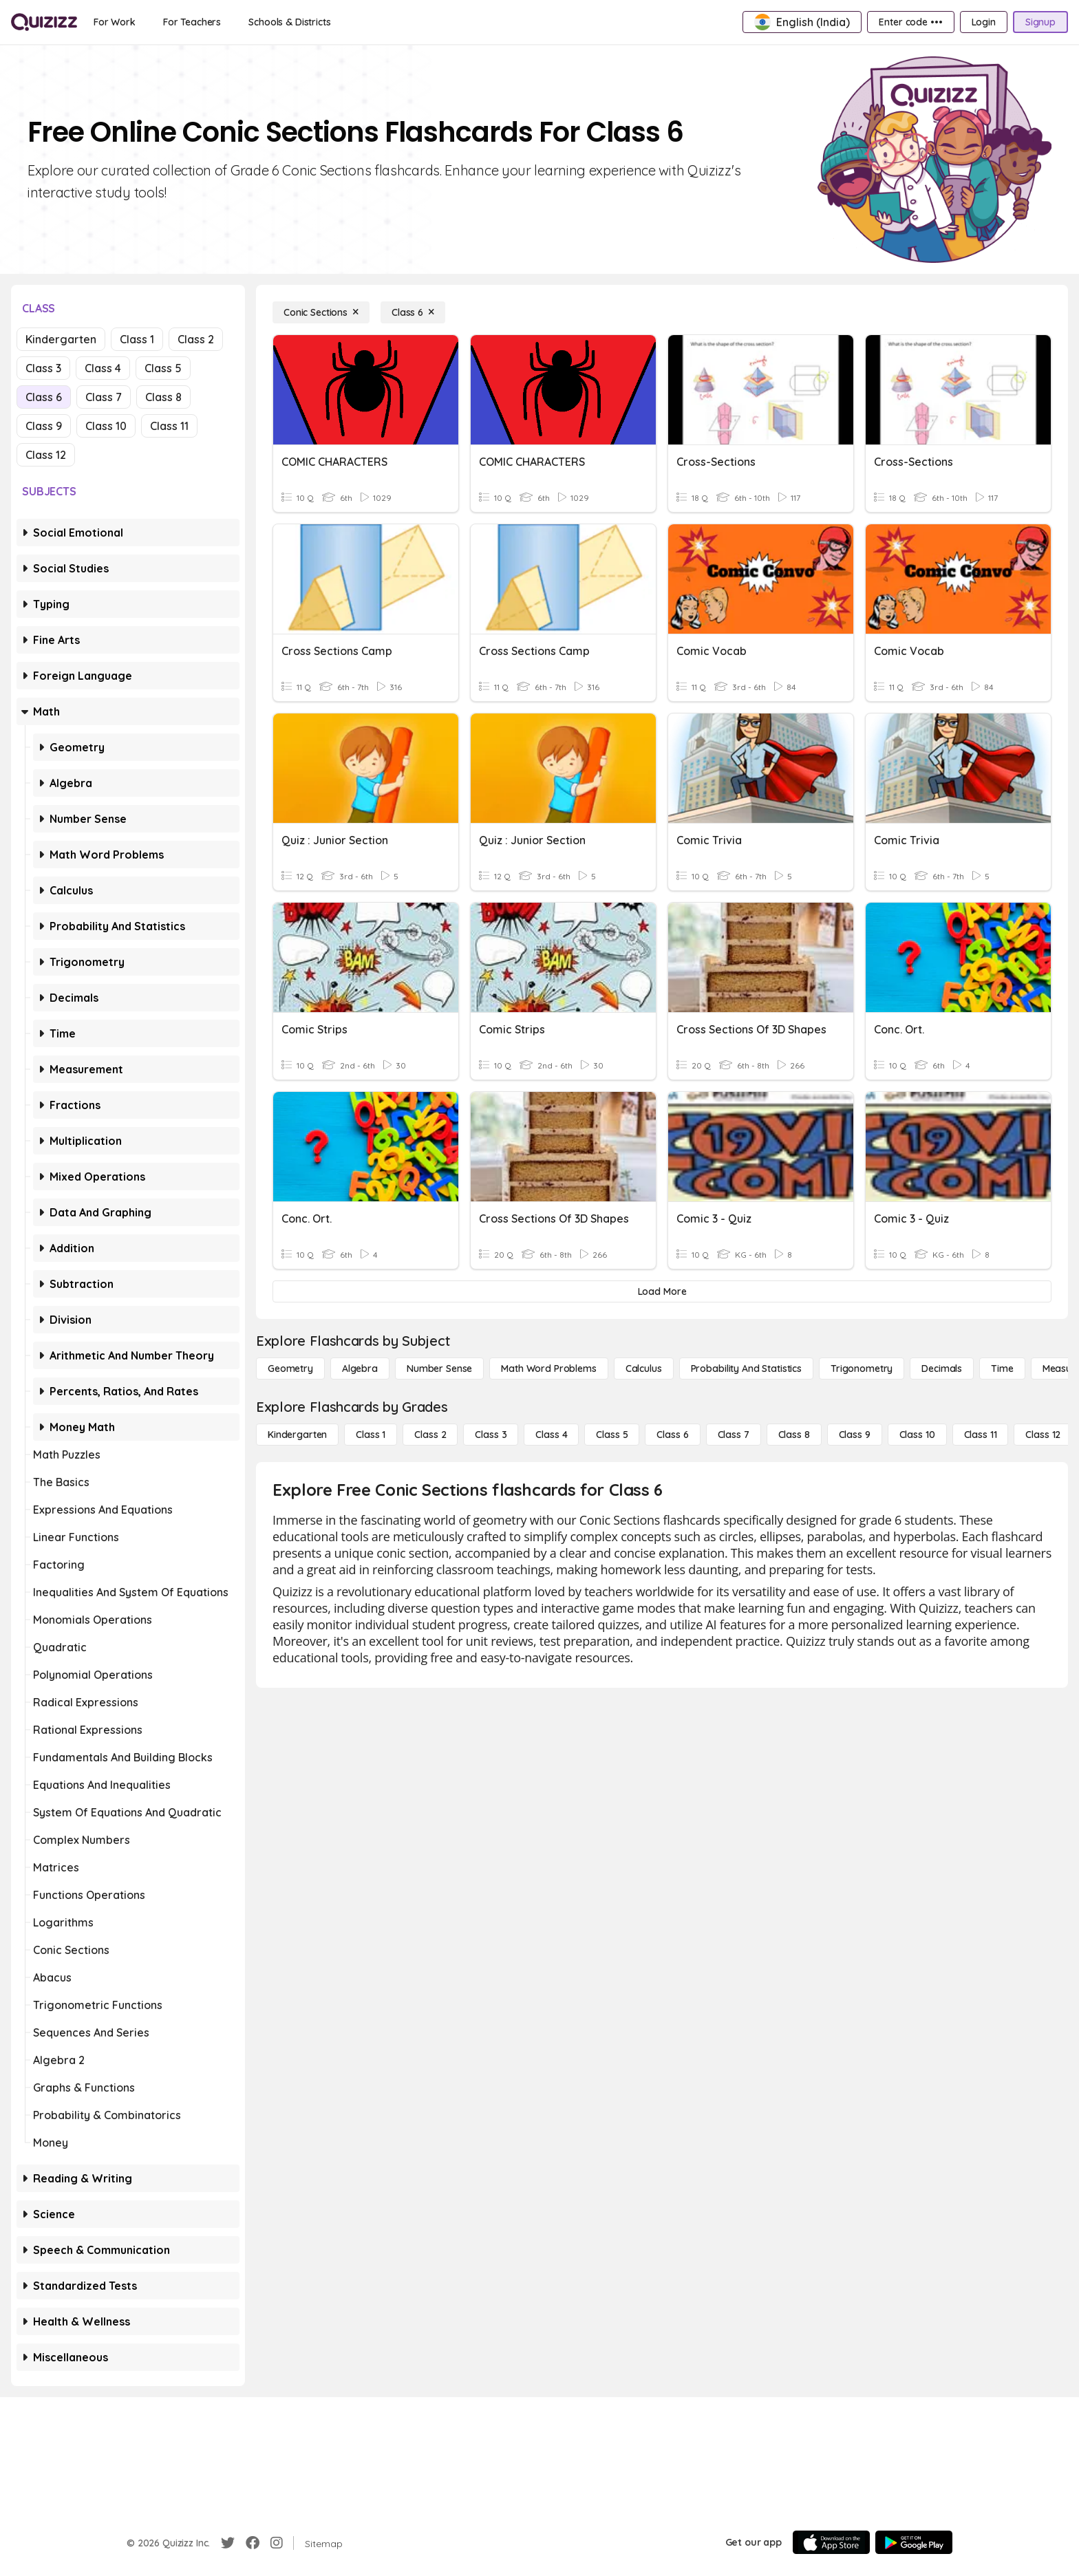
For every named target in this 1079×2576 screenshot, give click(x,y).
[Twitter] (228, 2543)
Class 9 (43, 426)
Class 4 (103, 368)
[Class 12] (1043, 1435)
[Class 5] (611, 1435)
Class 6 (43, 397)
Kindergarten (60, 339)
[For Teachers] (192, 22)
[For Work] (115, 22)
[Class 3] (490, 1435)
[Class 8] (794, 1435)
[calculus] (644, 1368)
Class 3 (43, 368)
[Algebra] (359, 1368)
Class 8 (163, 397)
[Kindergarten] (297, 1435)
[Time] (1002, 1368)
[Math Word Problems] (548, 1368)
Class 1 (137, 339)
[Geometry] (290, 1368)
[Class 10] (917, 1435)
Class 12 (45, 455)
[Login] (983, 22)
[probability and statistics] (746, 1368)
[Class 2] (430, 1435)
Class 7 (103, 397)
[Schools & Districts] (289, 22)
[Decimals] (942, 1368)
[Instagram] (276, 2543)
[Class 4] (551, 1435)
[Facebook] (252, 2543)
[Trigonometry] (861, 1368)
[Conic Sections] (321, 312)
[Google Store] (913, 2542)
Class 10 (106, 426)
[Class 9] (854, 1435)
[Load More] (662, 1291)
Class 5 (163, 368)
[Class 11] (980, 1435)
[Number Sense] (439, 1368)
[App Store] (831, 2542)
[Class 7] (733, 1435)
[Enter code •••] (910, 22)
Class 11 (169, 426)
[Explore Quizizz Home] (44, 22)
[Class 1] (370, 1435)
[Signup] (1040, 22)
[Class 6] (413, 312)
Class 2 (196, 339)
